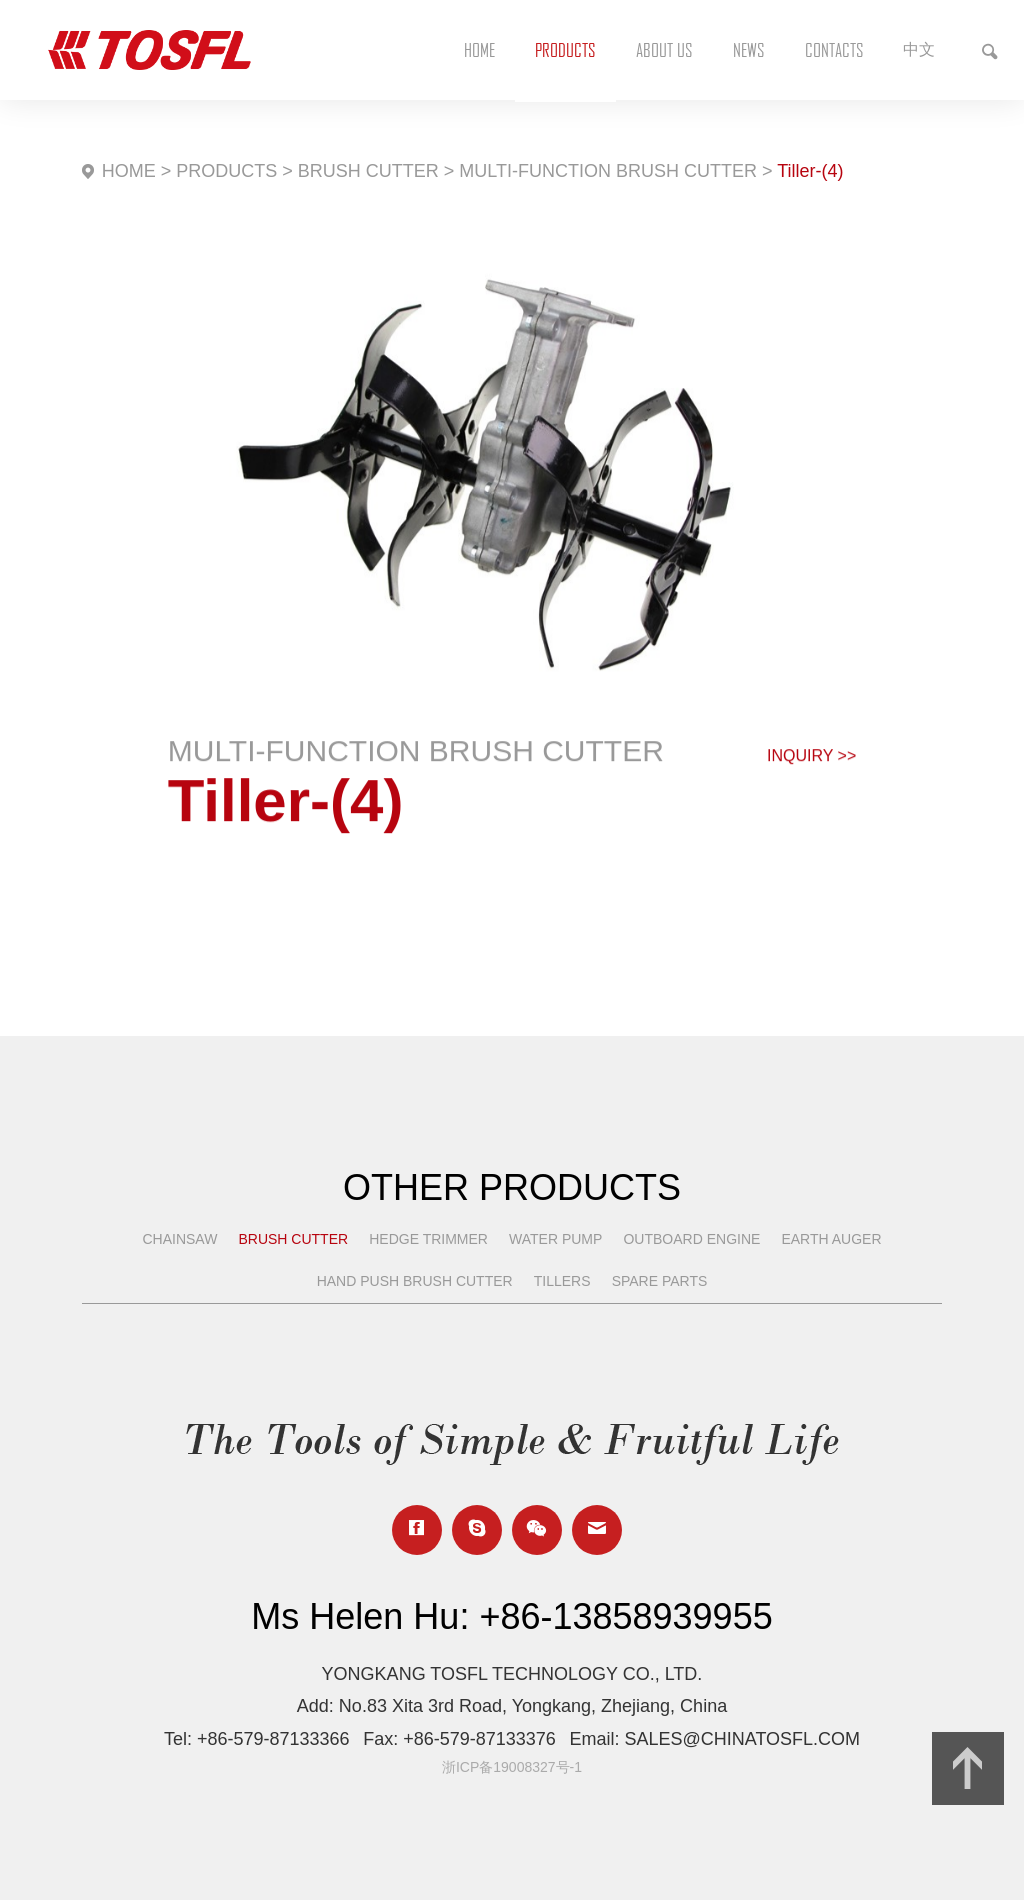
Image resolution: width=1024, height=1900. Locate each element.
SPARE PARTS (660, 1281)
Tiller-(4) (810, 171)
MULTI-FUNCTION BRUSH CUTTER (608, 171)
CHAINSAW (179, 1239)
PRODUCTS (226, 171)
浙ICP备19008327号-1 (512, 1767)
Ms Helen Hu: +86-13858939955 (511, 1616)
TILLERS (562, 1281)
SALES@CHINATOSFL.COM (742, 1739)
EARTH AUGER (831, 1239)
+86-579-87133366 (273, 1739)
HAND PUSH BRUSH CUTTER (415, 1281)
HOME (129, 171)
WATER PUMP (555, 1239)
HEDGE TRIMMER (428, 1239)
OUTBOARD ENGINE (691, 1239)
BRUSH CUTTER (368, 171)
